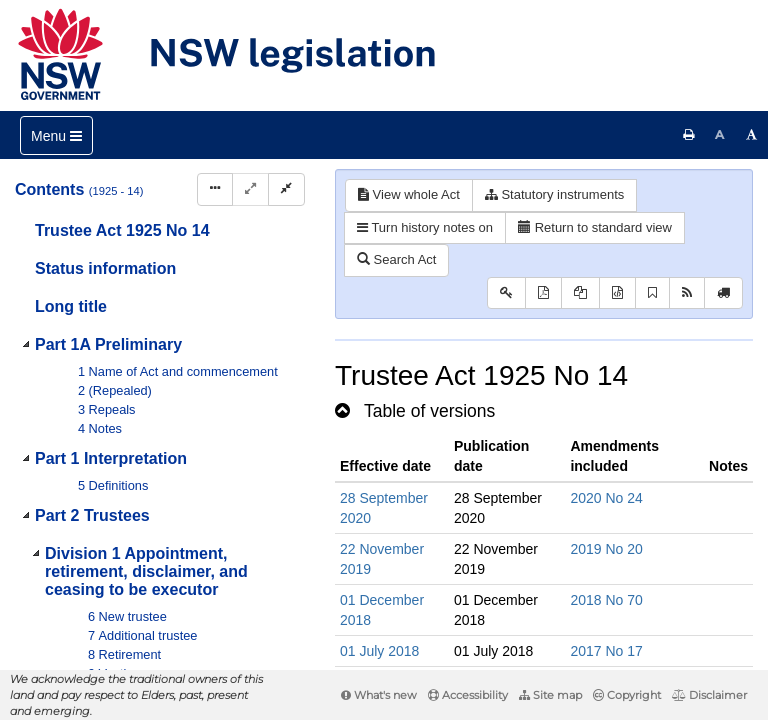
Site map (550, 695)
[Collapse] (286, 189)
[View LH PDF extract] (580, 293)
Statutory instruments (554, 194)
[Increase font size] (752, 135)
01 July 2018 (379, 651)
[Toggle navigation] (56, 135)
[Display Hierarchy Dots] (215, 189)
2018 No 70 (606, 600)
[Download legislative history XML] (617, 293)
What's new (379, 695)
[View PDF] (543, 293)
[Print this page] (689, 135)
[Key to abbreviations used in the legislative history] (506, 293)
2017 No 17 (606, 651)
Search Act (396, 259)
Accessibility (468, 695)
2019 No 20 (606, 549)
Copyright (627, 695)
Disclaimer (709, 695)
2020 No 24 (606, 498)
